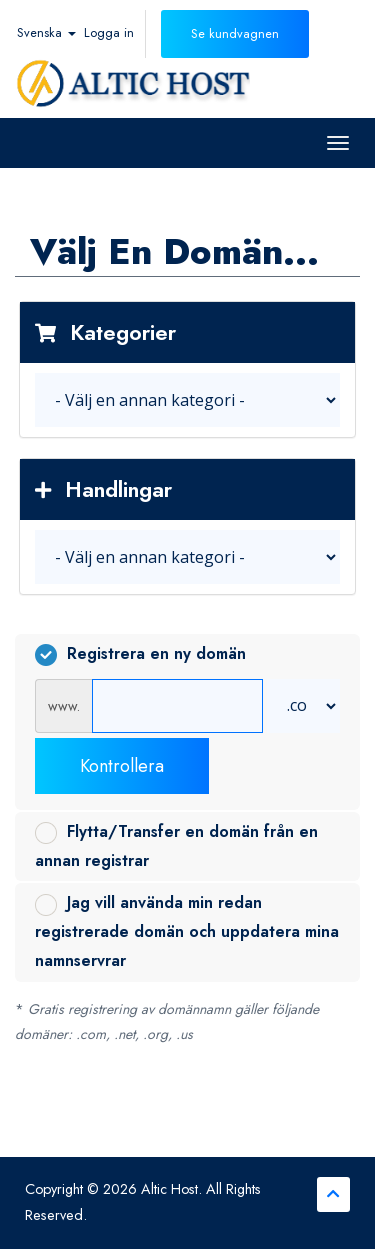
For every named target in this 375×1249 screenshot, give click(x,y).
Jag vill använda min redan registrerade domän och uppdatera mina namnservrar (187, 931)
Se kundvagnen (235, 33)
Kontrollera (122, 766)
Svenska (46, 32)
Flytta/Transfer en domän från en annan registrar (176, 846)
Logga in (109, 32)
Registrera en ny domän (140, 654)
